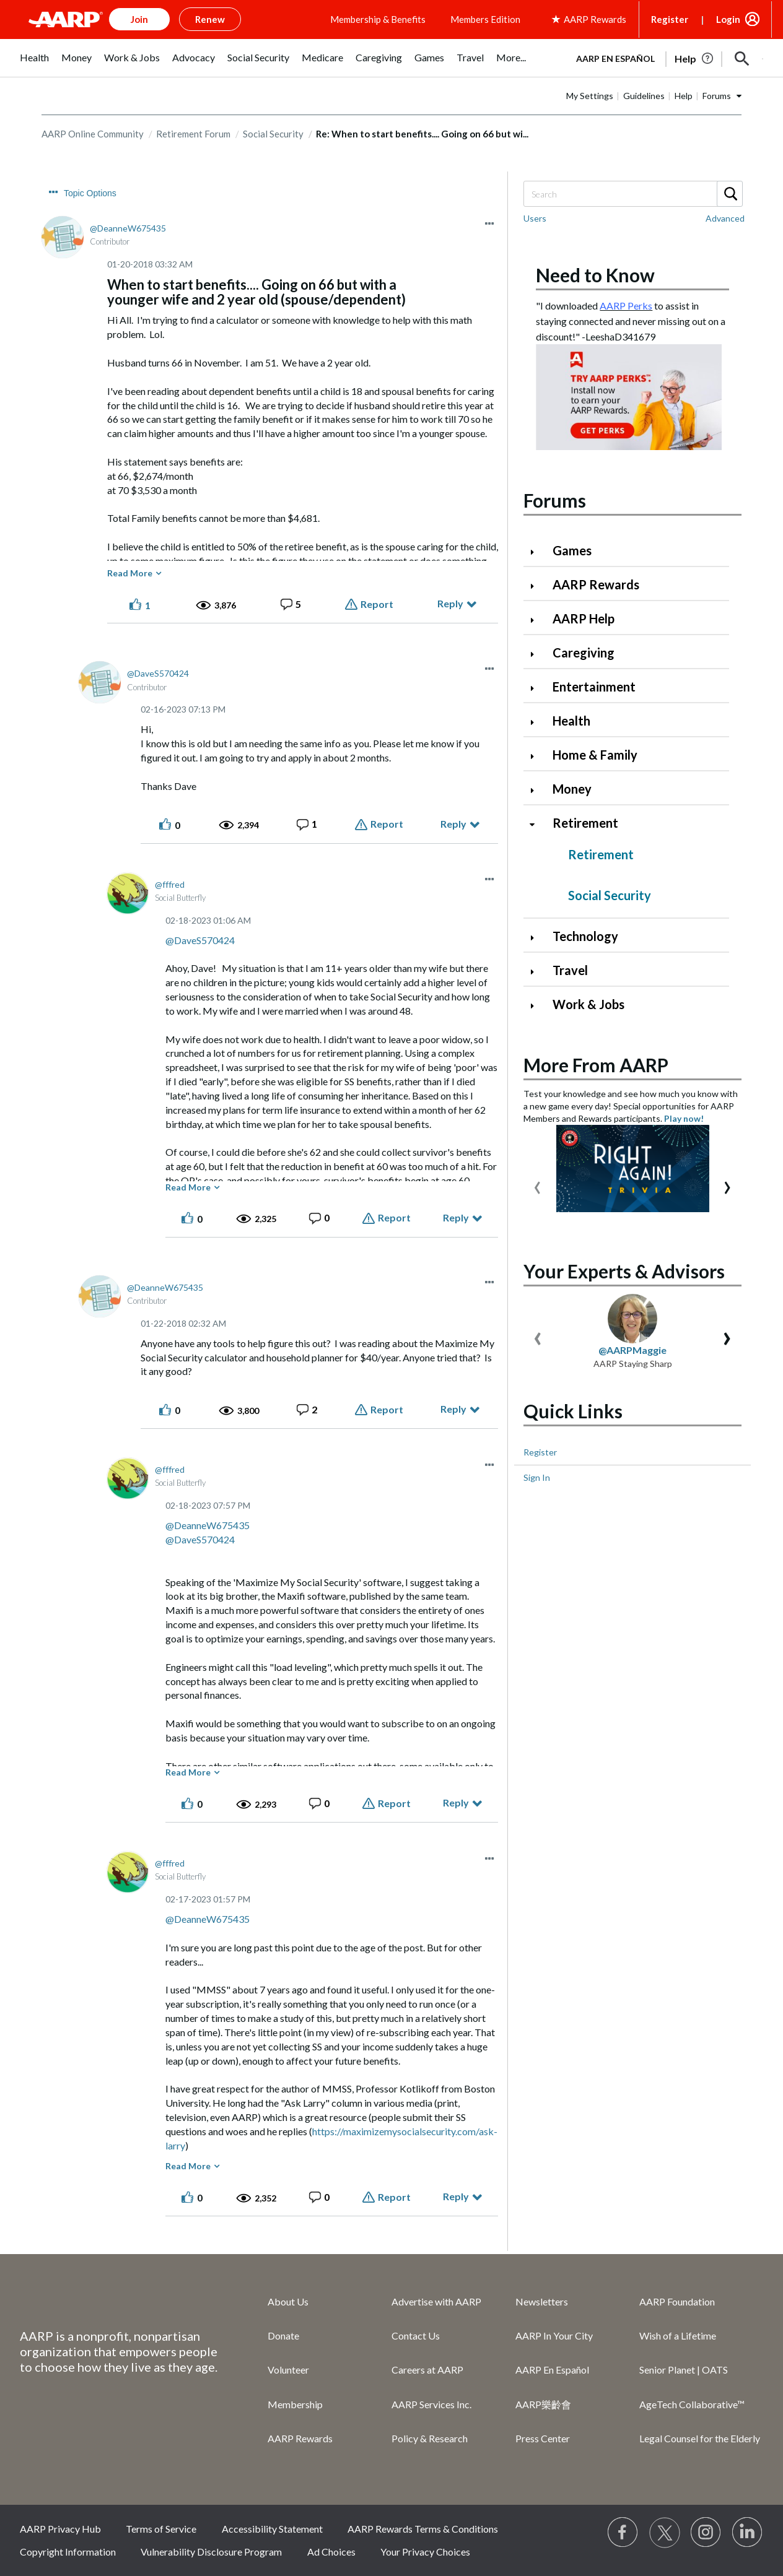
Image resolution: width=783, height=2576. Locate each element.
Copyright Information (68, 2551)
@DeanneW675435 (207, 1525)
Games (572, 550)
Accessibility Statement (272, 2529)
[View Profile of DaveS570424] (158, 673)
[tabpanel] (664, 57)
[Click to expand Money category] (537, 790)
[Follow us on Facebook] (623, 2532)
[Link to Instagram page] (706, 2532)
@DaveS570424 (200, 940)
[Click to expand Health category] (537, 722)
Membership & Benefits (378, 19)
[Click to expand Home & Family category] (537, 756)
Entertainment (594, 686)
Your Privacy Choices (425, 2551)
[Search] (632, 194)
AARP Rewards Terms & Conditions (423, 2529)
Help (684, 95)
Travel (570, 970)
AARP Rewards (596, 584)
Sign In (536, 1477)
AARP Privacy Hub (60, 2529)
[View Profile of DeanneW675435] (128, 228)
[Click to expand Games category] (537, 552)
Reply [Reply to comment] (453, 824)
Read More (129, 573)
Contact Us (416, 2335)
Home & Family (595, 754)
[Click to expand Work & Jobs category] (537, 1005)
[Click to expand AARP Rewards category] (537, 586)
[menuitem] (34, 64)
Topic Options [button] (90, 193)
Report (377, 604)
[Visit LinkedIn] (747, 2532)
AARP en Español (615, 58)
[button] (742, 59)
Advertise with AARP (436, 2301)
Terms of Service (161, 2529)
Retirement (585, 822)
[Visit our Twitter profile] (664, 2532)
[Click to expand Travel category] (537, 971)
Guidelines (644, 95)
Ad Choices (331, 2551)
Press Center (542, 2438)
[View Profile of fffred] (170, 884)
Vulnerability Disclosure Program (211, 2551)
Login (728, 19)
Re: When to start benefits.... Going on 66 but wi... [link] (422, 133)
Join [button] (139, 19)
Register (669, 19)
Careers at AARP (427, 2369)
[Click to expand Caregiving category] (537, 654)
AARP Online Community (93, 133)
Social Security (273, 133)
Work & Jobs (588, 1004)
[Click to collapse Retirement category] (537, 824)
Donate (283, 2335)
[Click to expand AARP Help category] (537, 620)
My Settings (589, 95)
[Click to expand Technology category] (537, 937)
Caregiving (584, 652)
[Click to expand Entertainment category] (537, 688)
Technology (585, 936)
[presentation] (537, 1185)
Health (571, 720)
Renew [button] (210, 19)
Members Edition (485, 19)
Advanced (725, 218)
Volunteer (288, 2369)
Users (534, 218)
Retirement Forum (193, 133)
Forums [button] (716, 95)
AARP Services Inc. (431, 2404)
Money (572, 788)
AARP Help (584, 618)
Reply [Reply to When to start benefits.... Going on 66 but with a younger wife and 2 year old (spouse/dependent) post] (450, 603)
